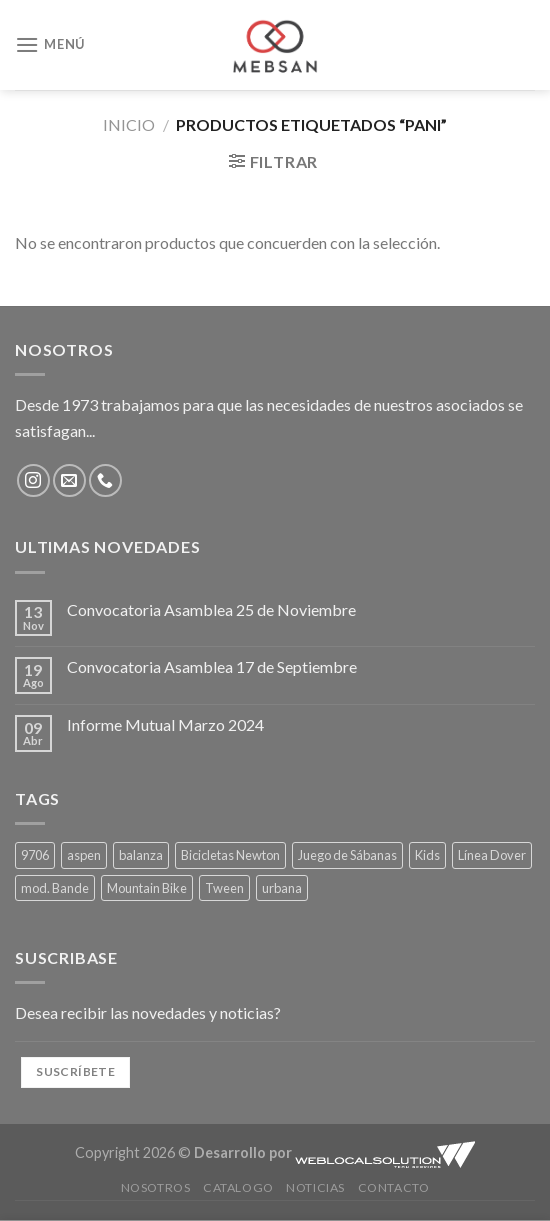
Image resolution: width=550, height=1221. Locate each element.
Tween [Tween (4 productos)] (224, 888)
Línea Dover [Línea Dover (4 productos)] (492, 855)
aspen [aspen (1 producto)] (84, 855)
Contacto (394, 1187)
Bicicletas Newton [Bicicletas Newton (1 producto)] (230, 855)
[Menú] (50, 44)
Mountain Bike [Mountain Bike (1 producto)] (147, 888)
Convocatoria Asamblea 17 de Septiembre (212, 666)
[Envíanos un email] (69, 480)
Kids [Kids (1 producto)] (427, 855)
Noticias (315, 1187)
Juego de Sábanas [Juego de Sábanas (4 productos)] (347, 855)
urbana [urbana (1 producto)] (282, 888)
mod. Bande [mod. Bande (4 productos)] (55, 888)
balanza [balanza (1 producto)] (141, 855)
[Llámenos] (105, 480)
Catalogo (238, 1187)
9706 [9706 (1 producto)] (35, 855)
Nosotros (156, 1187)
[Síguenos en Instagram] (33, 480)
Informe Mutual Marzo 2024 (165, 724)
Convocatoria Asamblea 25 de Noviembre (211, 609)
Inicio (129, 124)
